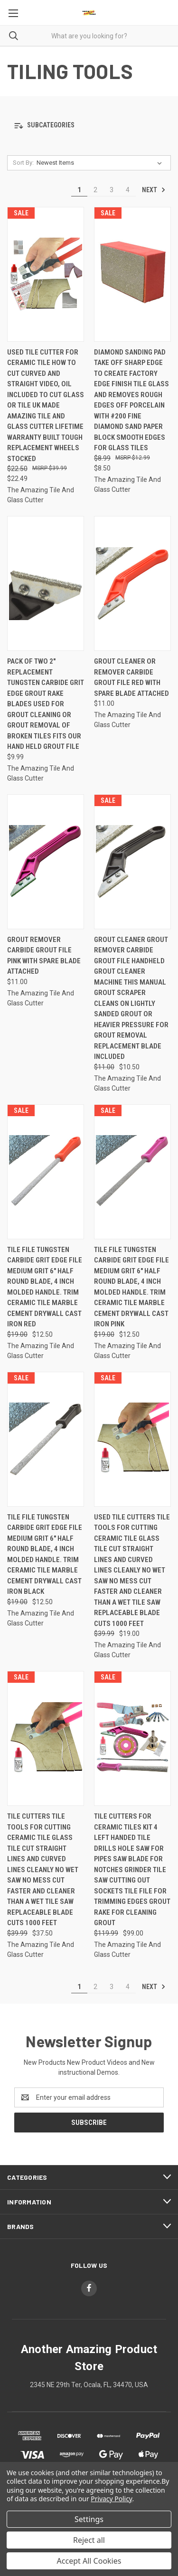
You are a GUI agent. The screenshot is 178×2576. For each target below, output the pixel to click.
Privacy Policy (111, 2498)
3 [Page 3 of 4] (111, 190)
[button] (89, 125)
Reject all (89, 2540)
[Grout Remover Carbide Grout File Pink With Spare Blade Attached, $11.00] (45, 861)
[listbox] (101, 163)
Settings (89, 2519)
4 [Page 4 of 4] (128, 190)
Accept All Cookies (89, 2561)
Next (154, 190)
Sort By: (23, 162)
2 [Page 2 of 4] (95, 190)
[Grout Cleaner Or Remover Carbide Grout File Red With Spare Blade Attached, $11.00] (132, 583)
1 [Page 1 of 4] (79, 190)
